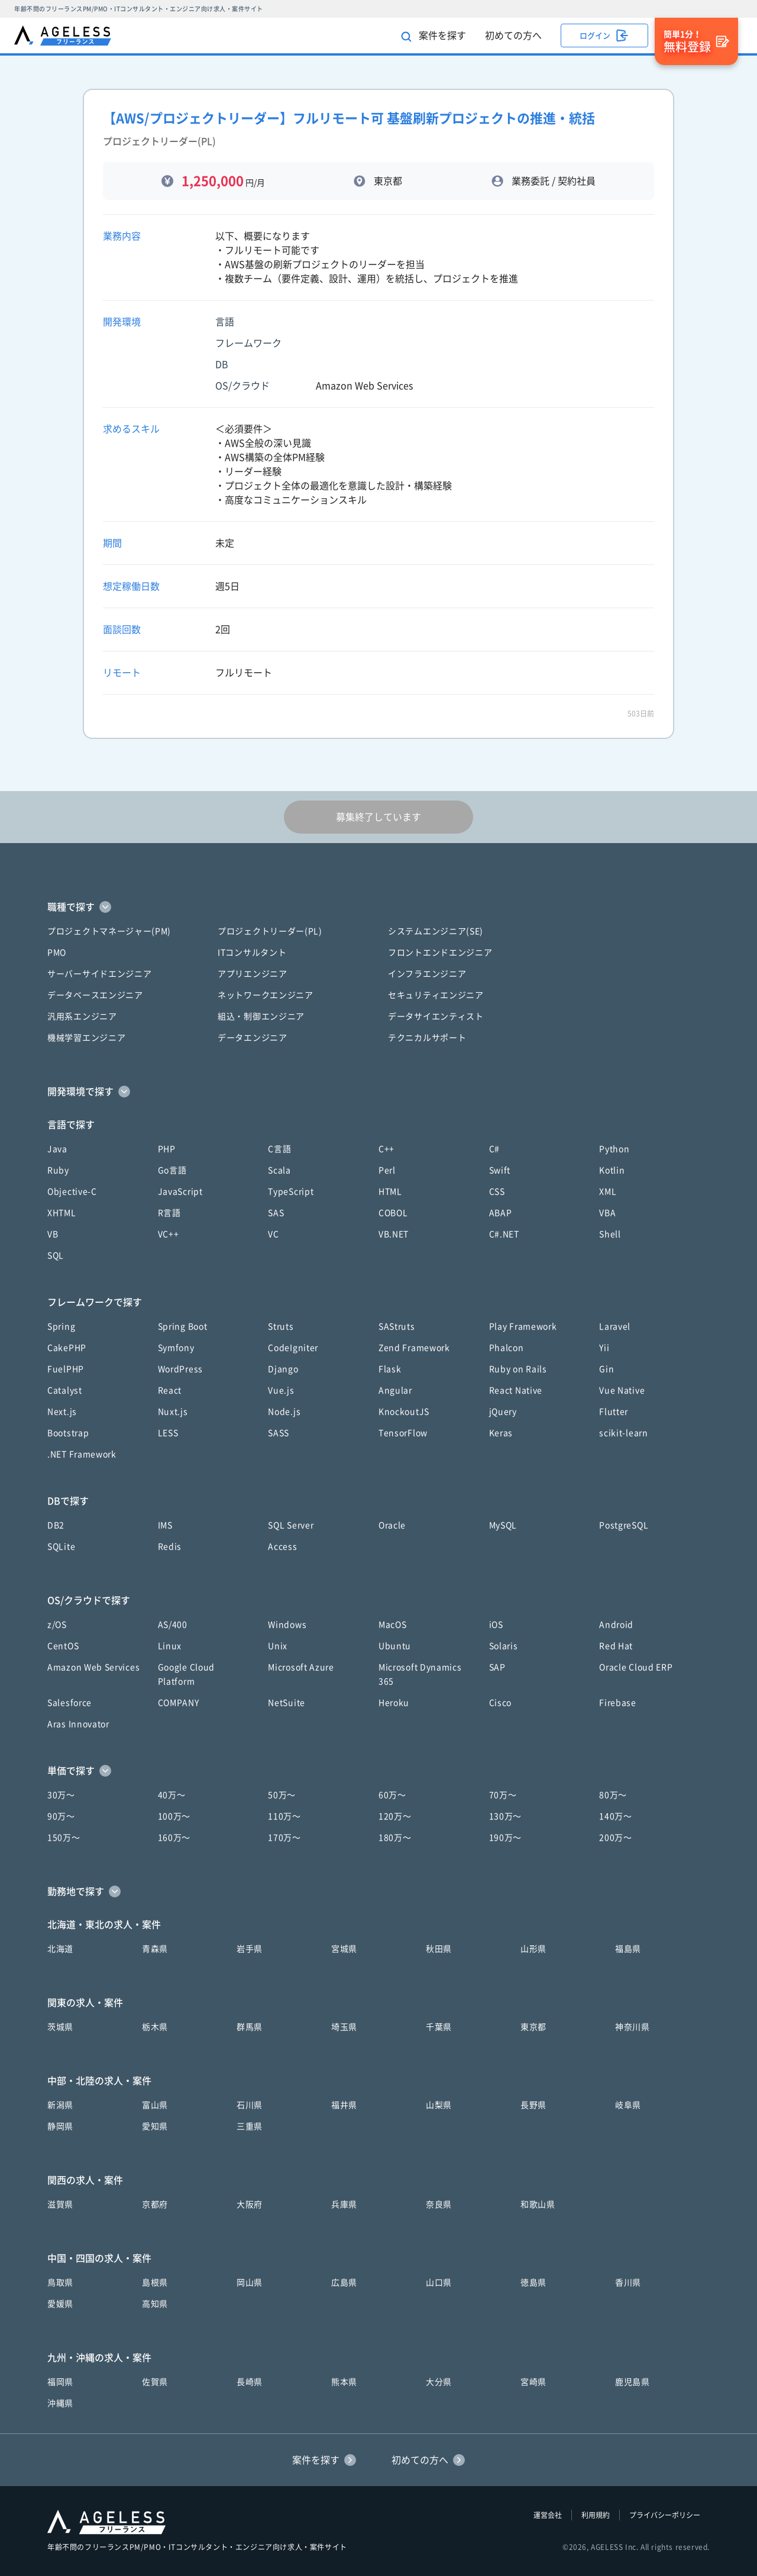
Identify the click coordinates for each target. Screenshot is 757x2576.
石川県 (250, 2105)
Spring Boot (183, 1326)
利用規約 (595, 2515)
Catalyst (64, 1390)
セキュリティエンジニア (436, 995)
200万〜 (615, 1837)
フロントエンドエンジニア (440, 952)
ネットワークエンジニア (265, 995)
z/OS (57, 1625)
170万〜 (284, 1837)
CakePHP (66, 1348)
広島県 (344, 2282)
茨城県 (60, 2027)
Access (282, 1546)
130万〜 (505, 1816)
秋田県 (439, 1949)
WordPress (180, 1369)
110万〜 (284, 1816)
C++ (386, 1149)
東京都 (533, 2027)
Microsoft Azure (301, 1667)
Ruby (58, 1170)
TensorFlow (403, 1433)
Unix (277, 1646)
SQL (55, 1255)
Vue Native (622, 1390)
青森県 (155, 1949)
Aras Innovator (78, 1724)
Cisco (500, 1703)
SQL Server (290, 1525)
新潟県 (60, 2105)
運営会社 (547, 2515)
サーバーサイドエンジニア (99, 974)
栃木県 (155, 2027)
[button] (378, 907)
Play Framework (523, 1326)
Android (616, 1625)
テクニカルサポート (427, 1038)
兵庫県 (344, 2204)
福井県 (344, 2105)
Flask (390, 1369)
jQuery (503, 1412)
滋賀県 (60, 2204)
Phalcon (506, 1348)
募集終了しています (378, 817)
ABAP (500, 1213)
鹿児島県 (632, 2382)
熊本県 (344, 2382)
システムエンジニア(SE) (435, 931)
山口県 (439, 2282)
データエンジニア (252, 1038)
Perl (387, 1170)
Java (57, 1149)
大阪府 (250, 2204)
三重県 (250, 2126)
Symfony (176, 1348)
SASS (278, 1433)
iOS (496, 1625)
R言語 (169, 1213)
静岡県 (60, 2126)
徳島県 (533, 2282)
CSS (497, 1191)
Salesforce (69, 1703)
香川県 (628, 2282)
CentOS (63, 1646)
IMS (165, 1525)
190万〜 (505, 1837)
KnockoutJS (403, 1412)
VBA (607, 1213)
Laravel (614, 1326)
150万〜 (63, 1837)
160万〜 (174, 1837)
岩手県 (250, 1949)
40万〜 (172, 1795)
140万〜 (615, 1816)
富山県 (155, 2105)
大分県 (439, 2382)
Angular (395, 1390)
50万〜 (282, 1795)
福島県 (628, 1949)
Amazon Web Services (93, 1667)
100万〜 (174, 1816)
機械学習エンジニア (86, 1038)
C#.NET (504, 1234)
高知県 (155, 2304)
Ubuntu (394, 1646)
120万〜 (395, 1816)
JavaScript (180, 1191)
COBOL (393, 1213)
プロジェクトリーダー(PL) (270, 931)
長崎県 (250, 2382)
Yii (604, 1348)
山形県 (533, 1949)
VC (273, 1234)
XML (607, 1191)
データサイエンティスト (436, 1016)
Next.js (62, 1412)
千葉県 (439, 2027)
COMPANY (178, 1703)
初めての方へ (513, 35)
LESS (168, 1433)
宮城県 (344, 1949)
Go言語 (172, 1170)
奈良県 (439, 2204)
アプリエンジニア (252, 974)
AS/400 (172, 1625)
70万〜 (503, 1795)
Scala (279, 1170)
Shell (610, 1234)
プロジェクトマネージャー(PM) (109, 931)
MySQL (503, 1525)
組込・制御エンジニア (261, 1016)
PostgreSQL (623, 1525)
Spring (61, 1326)
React (170, 1390)
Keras (501, 1433)
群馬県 (250, 2027)
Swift (500, 1170)
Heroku (393, 1703)
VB (52, 1234)
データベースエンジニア (95, 995)
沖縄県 (60, 2403)
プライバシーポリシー (664, 2515)
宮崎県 (533, 2382)
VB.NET (393, 1234)
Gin (606, 1369)
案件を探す (433, 36)
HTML (390, 1191)
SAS (276, 1213)
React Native (515, 1390)
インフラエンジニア (427, 974)
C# (494, 1149)
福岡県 (60, 2382)
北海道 (60, 1949)
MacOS (392, 1625)
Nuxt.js (173, 1412)
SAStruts (396, 1326)
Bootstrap (68, 1433)
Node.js (284, 1412)
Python (614, 1149)
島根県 (155, 2282)
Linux (170, 1646)
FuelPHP (65, 1369)
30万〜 (61, 1795)
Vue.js (281, 1390)
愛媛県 (60, 2304)
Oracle (392, 1525)
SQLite (61, 1546)
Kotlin (612, 1170)
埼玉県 (344, 2027)
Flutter (613, 1412)
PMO (56, 952)
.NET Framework (82, 1454)
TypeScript (290, 1191)
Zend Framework (414, 1348)
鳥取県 (60, 2282)
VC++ (168, 1234)
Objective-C (72, 1191)
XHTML (61, 1213)
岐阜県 (628, 2105)
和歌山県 (537, 2204)
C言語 (279, 1149)
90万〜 (61, 1816)
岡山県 (250, 2282)
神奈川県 (632, 2027)
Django (283, 1369)
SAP (497, 1667)
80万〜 (613, 1795)
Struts (280, 1326)
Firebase (617, 1703)
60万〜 (392, 1795)
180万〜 (395, 1837)
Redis (170, 1546)
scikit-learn (623, 1433)
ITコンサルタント (252, 952)
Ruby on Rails (518, 1369)
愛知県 (155, 2126)
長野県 (533, 2105)
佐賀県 (155, 2382)
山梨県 (439, 2105)
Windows (287, 1625)
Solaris (503, 1646)
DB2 (55, 1525)
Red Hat (616, 1646)
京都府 (155, 2204)
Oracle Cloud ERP (635, 1667)
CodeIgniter (293, 1348)
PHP (167, 1149)
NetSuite (286, 1703)
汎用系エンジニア (82, 1016)
